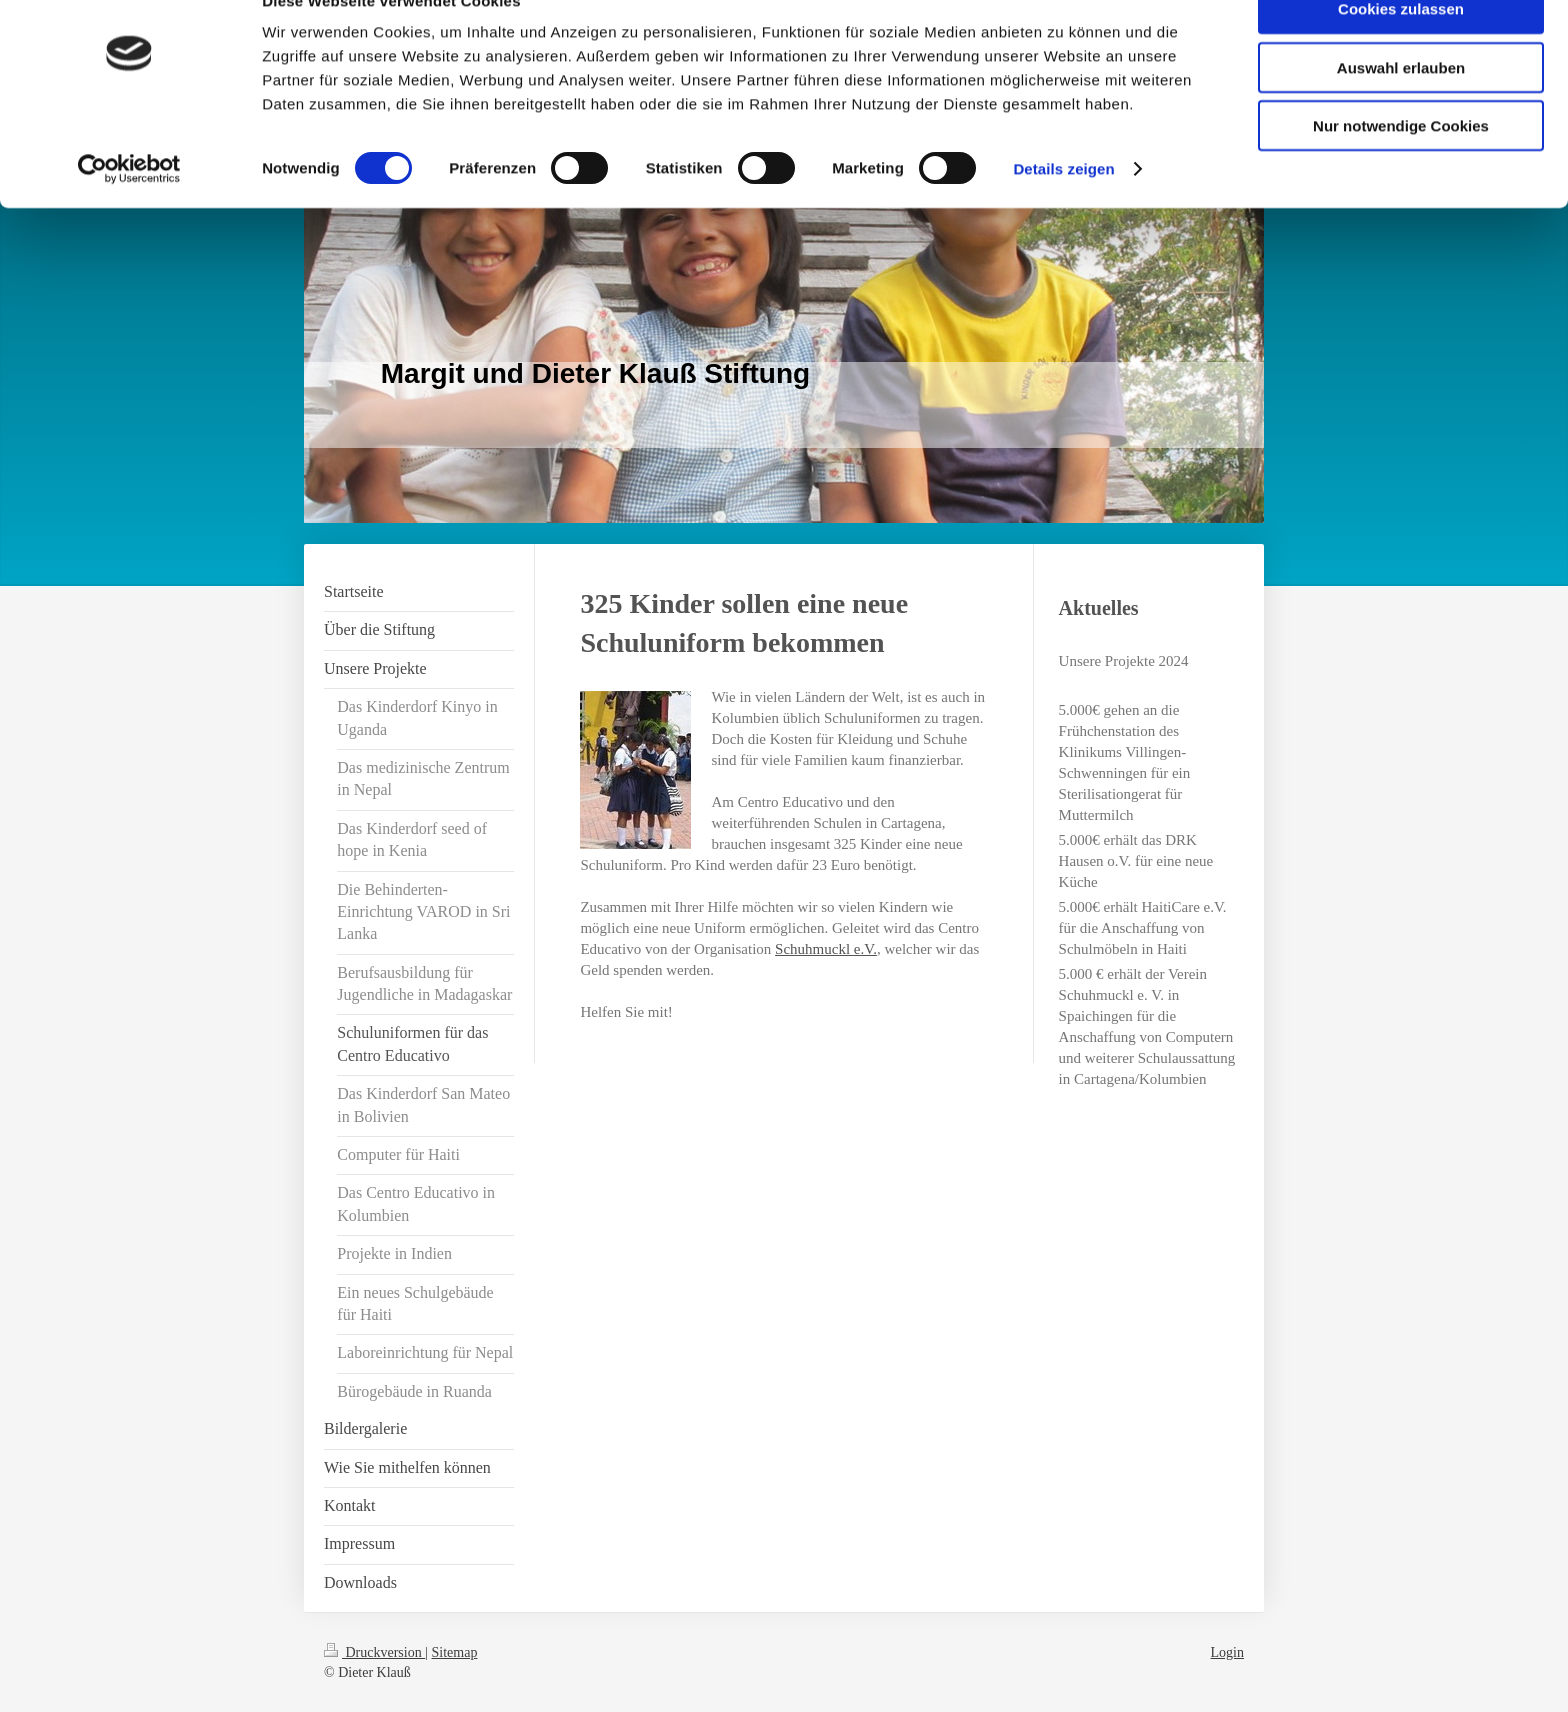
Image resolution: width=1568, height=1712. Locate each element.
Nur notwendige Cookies (1401, 166)
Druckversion (374, 1652)
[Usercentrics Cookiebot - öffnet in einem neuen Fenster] (129, 210)
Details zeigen (1063, 209)
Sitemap (455, 1652)
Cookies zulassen (1401, 49)
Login (1227, 1652)
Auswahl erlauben (1401, 108)
